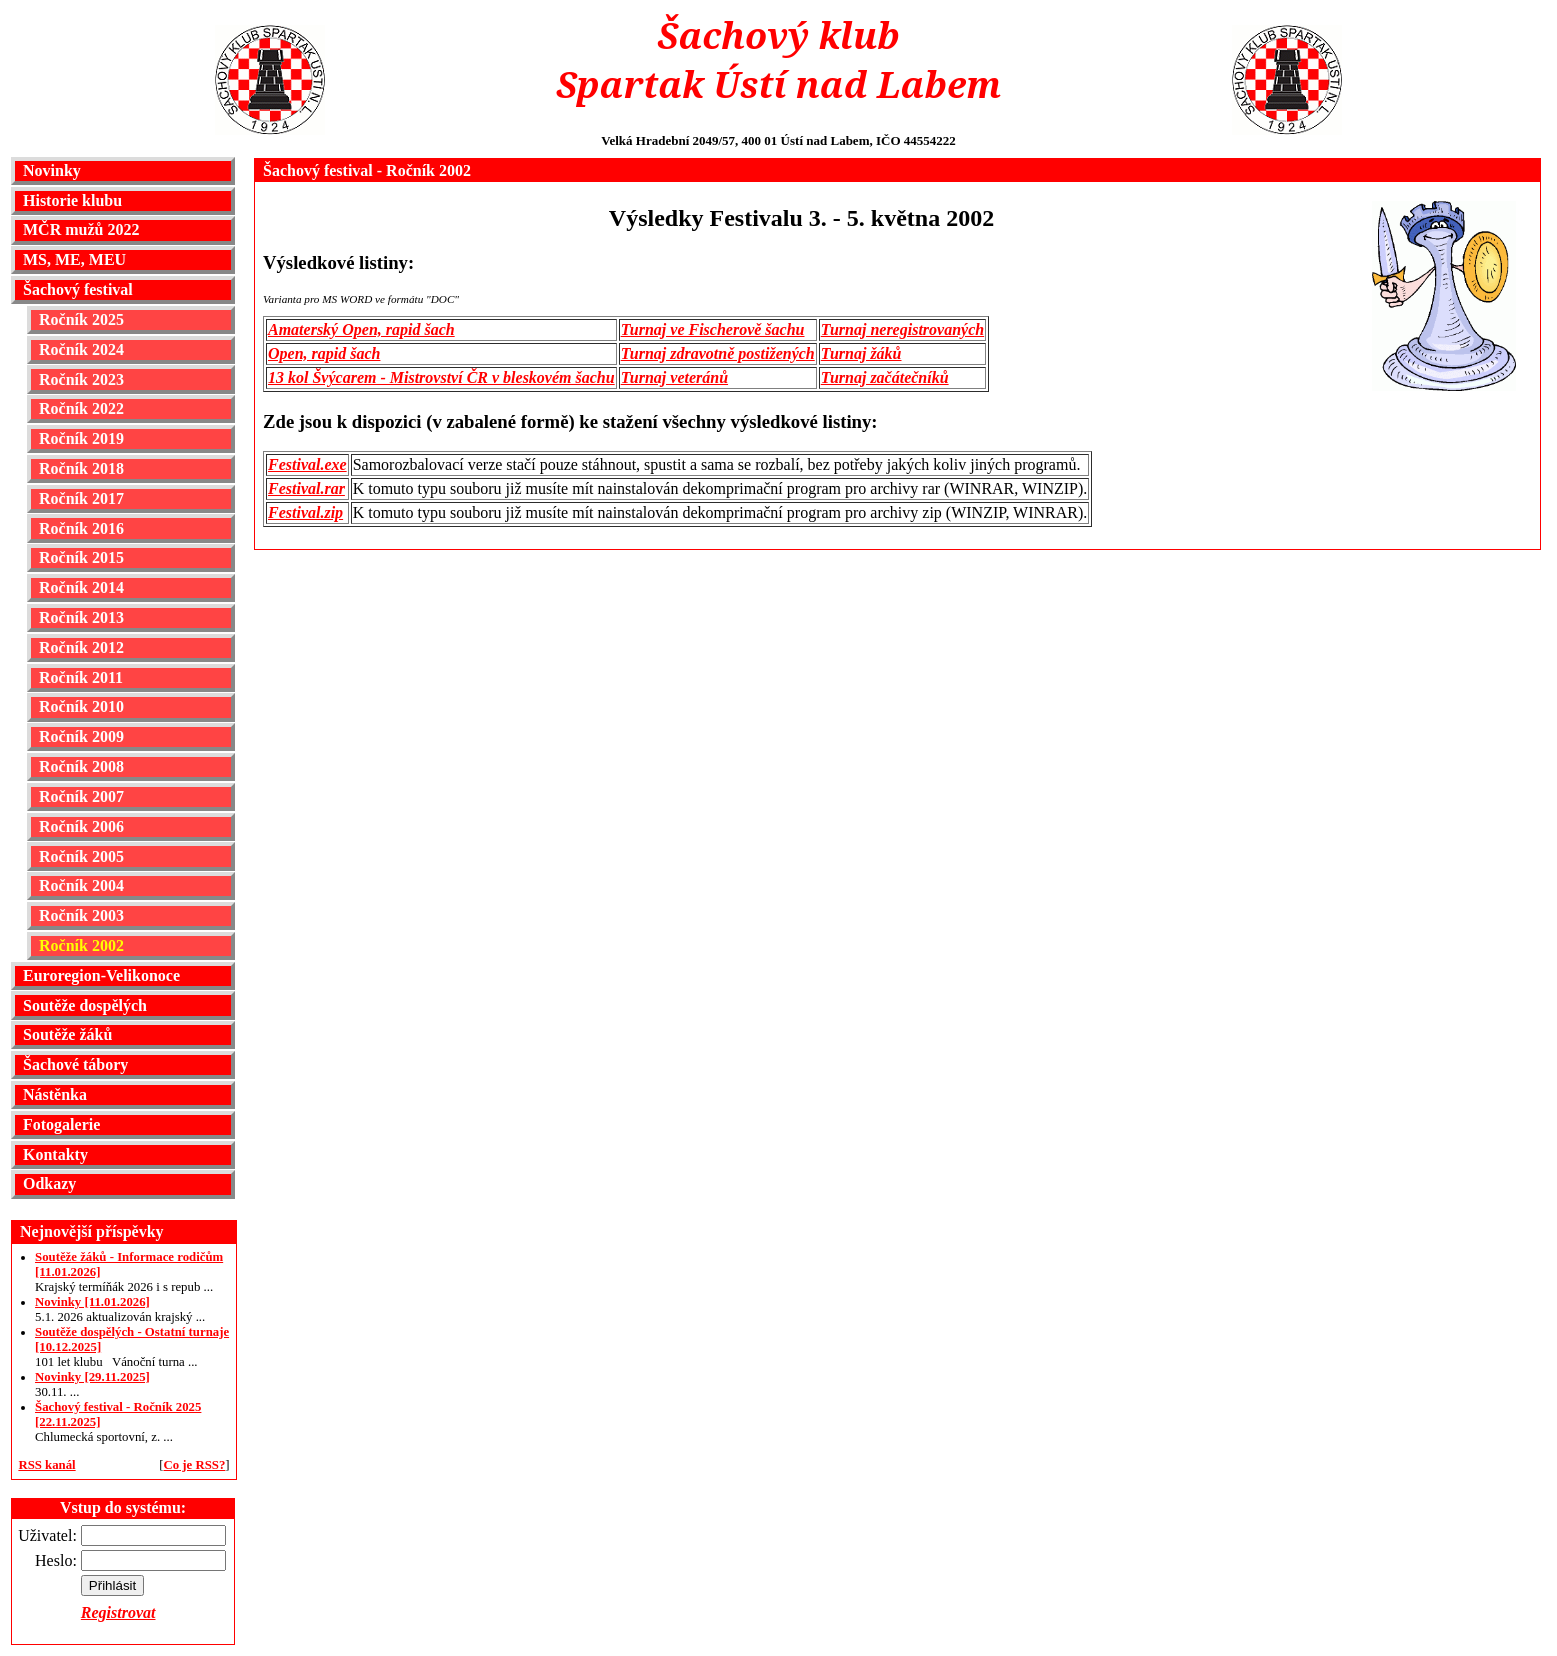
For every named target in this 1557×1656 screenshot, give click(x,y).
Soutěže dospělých (85, 1005)
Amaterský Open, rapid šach (361, 329)
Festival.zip (305, 512)
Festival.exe (307, 464)
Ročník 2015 (81, 557)
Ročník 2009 (81, 736)
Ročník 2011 (81, 677)
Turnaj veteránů (674, 377)
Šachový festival (78, 289)
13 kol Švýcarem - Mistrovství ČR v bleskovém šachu (441, 377)
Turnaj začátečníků (885, 377)
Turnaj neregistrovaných (902, 329)
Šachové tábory (75, 1064)
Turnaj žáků (861, 353)
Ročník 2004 (81, 885)
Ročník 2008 (81, 766)
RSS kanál (46, 1465)
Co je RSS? (194, 1465)
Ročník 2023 (81, 379)
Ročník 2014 (81, 587)
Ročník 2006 (81, 826)
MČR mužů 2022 (81, 229)
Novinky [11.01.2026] (92, 1302)
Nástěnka (55, 1094)
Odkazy (49, 1183)
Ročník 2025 (81, 319)
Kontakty (55, 1154)
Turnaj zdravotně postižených (718, 353)
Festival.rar (306, 488)
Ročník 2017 (81, 498)
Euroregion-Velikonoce (101, 975)
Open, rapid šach (324, 353)
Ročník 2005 (81, 856)
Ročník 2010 (81, 706)
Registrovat (118, 1612)
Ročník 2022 (81, 408)
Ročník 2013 (81, 617)
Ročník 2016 (81, 528)
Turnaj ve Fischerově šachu (713, 329)
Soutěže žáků (67, 1034)
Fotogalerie (61, 1124)
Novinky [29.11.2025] (92, 1377)
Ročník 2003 (81, 915)
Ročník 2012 (81, 647)
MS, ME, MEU (74, 259)
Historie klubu (72, 200)
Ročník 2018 (81, 468)
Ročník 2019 (81, 438)
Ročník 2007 (81, 796)
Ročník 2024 (81, 349)
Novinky (52, 170)
